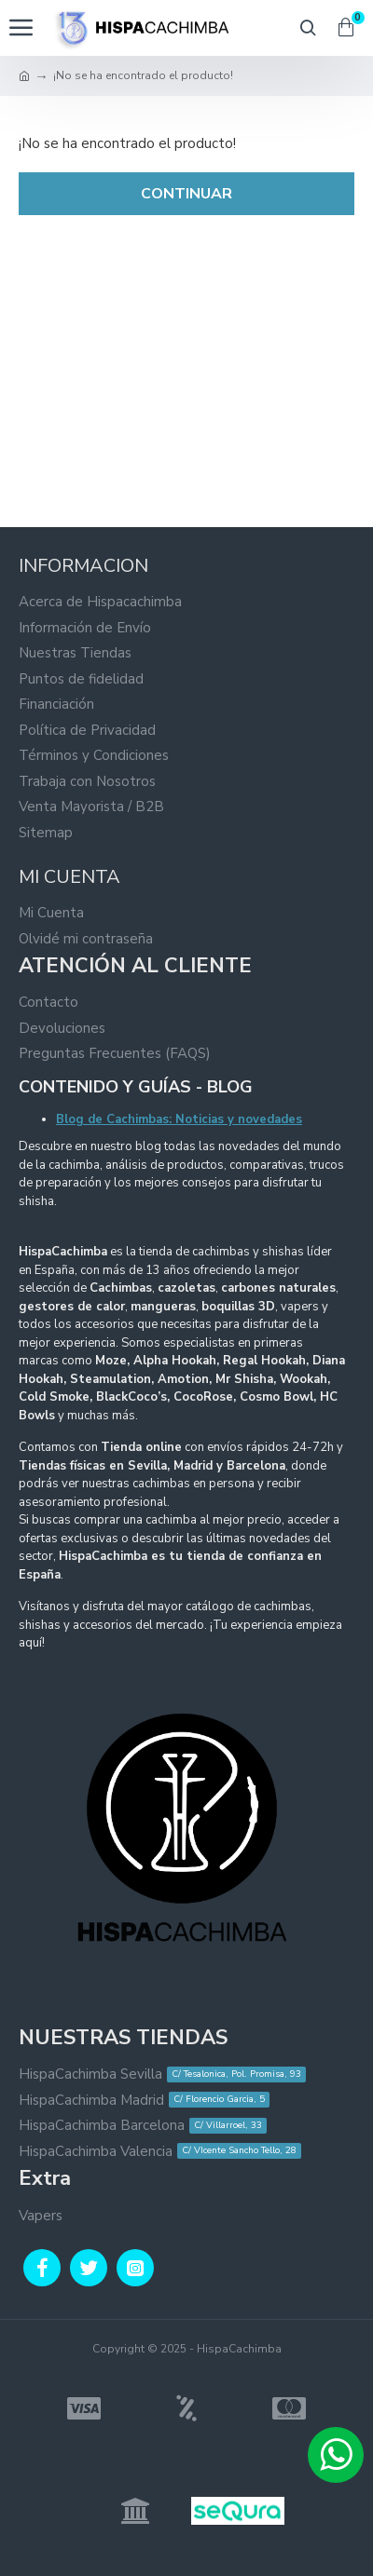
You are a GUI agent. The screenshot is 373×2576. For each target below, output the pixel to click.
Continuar (186, 193)
